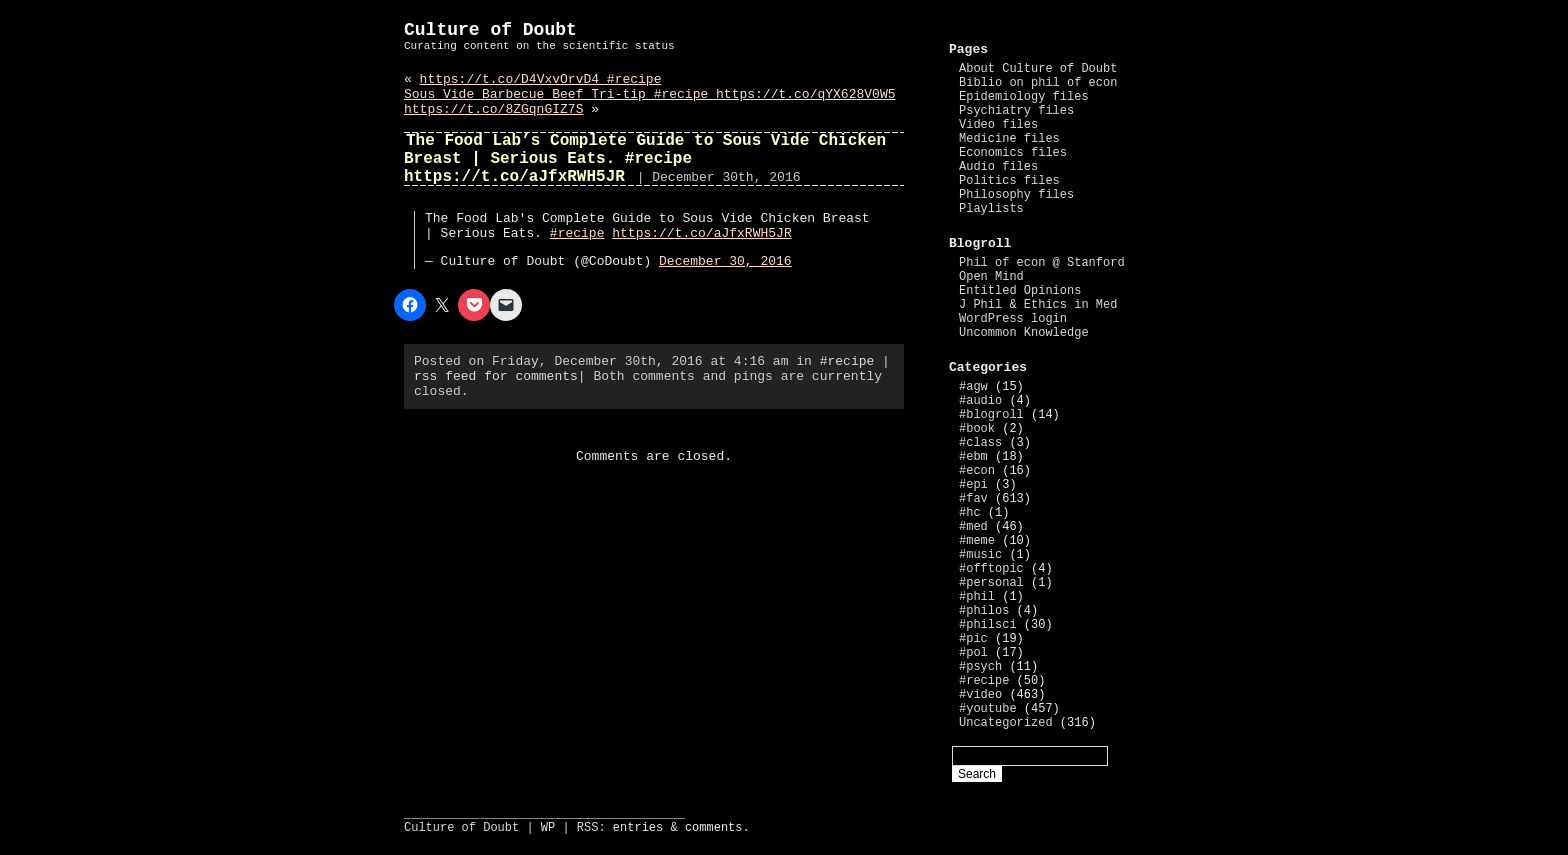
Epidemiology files (1024, 97)
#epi (973, 485)
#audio (980, 401)
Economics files (1013, 153)
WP (548, 828)
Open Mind (991, 277)
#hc (970, 513)
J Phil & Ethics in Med (1038, 305)
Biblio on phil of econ (1038, 83)
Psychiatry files (1016, 111)
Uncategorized (1006, 723)
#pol (973, 653)
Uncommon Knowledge (1024, 333)
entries (638, 828)
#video (980, 695)
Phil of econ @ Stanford (1042, 263)
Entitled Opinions (1020, 291)
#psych (980, 667)
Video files (998, 125)
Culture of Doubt (490, 30)
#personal (991, 583)
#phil (977, 597)
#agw (973, 387)
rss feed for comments (496, 376)
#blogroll (991, 415)
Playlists (991, 209)
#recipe (577, 233)
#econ (977, 471)
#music (980, 555)
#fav (973, 499)
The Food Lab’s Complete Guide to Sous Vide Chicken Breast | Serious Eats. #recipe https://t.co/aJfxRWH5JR (645, 159)
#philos (984, 611)
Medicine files (1009, 139)
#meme (977, 541)
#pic (973, 639)
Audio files (998, 167)
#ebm (973, 457)
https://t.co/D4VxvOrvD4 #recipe (541, 79)
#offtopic (991, 569)
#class (980, 443)
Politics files (1009, 181)
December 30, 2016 (725, 261)
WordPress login (1013, 319)
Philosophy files (1016, 195)
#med (973, 527)
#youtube (988, 709)
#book (977, 429)
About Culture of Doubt (1038, 69)
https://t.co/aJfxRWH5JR (701, 233)
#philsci (988, 625)
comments (714, 828)
